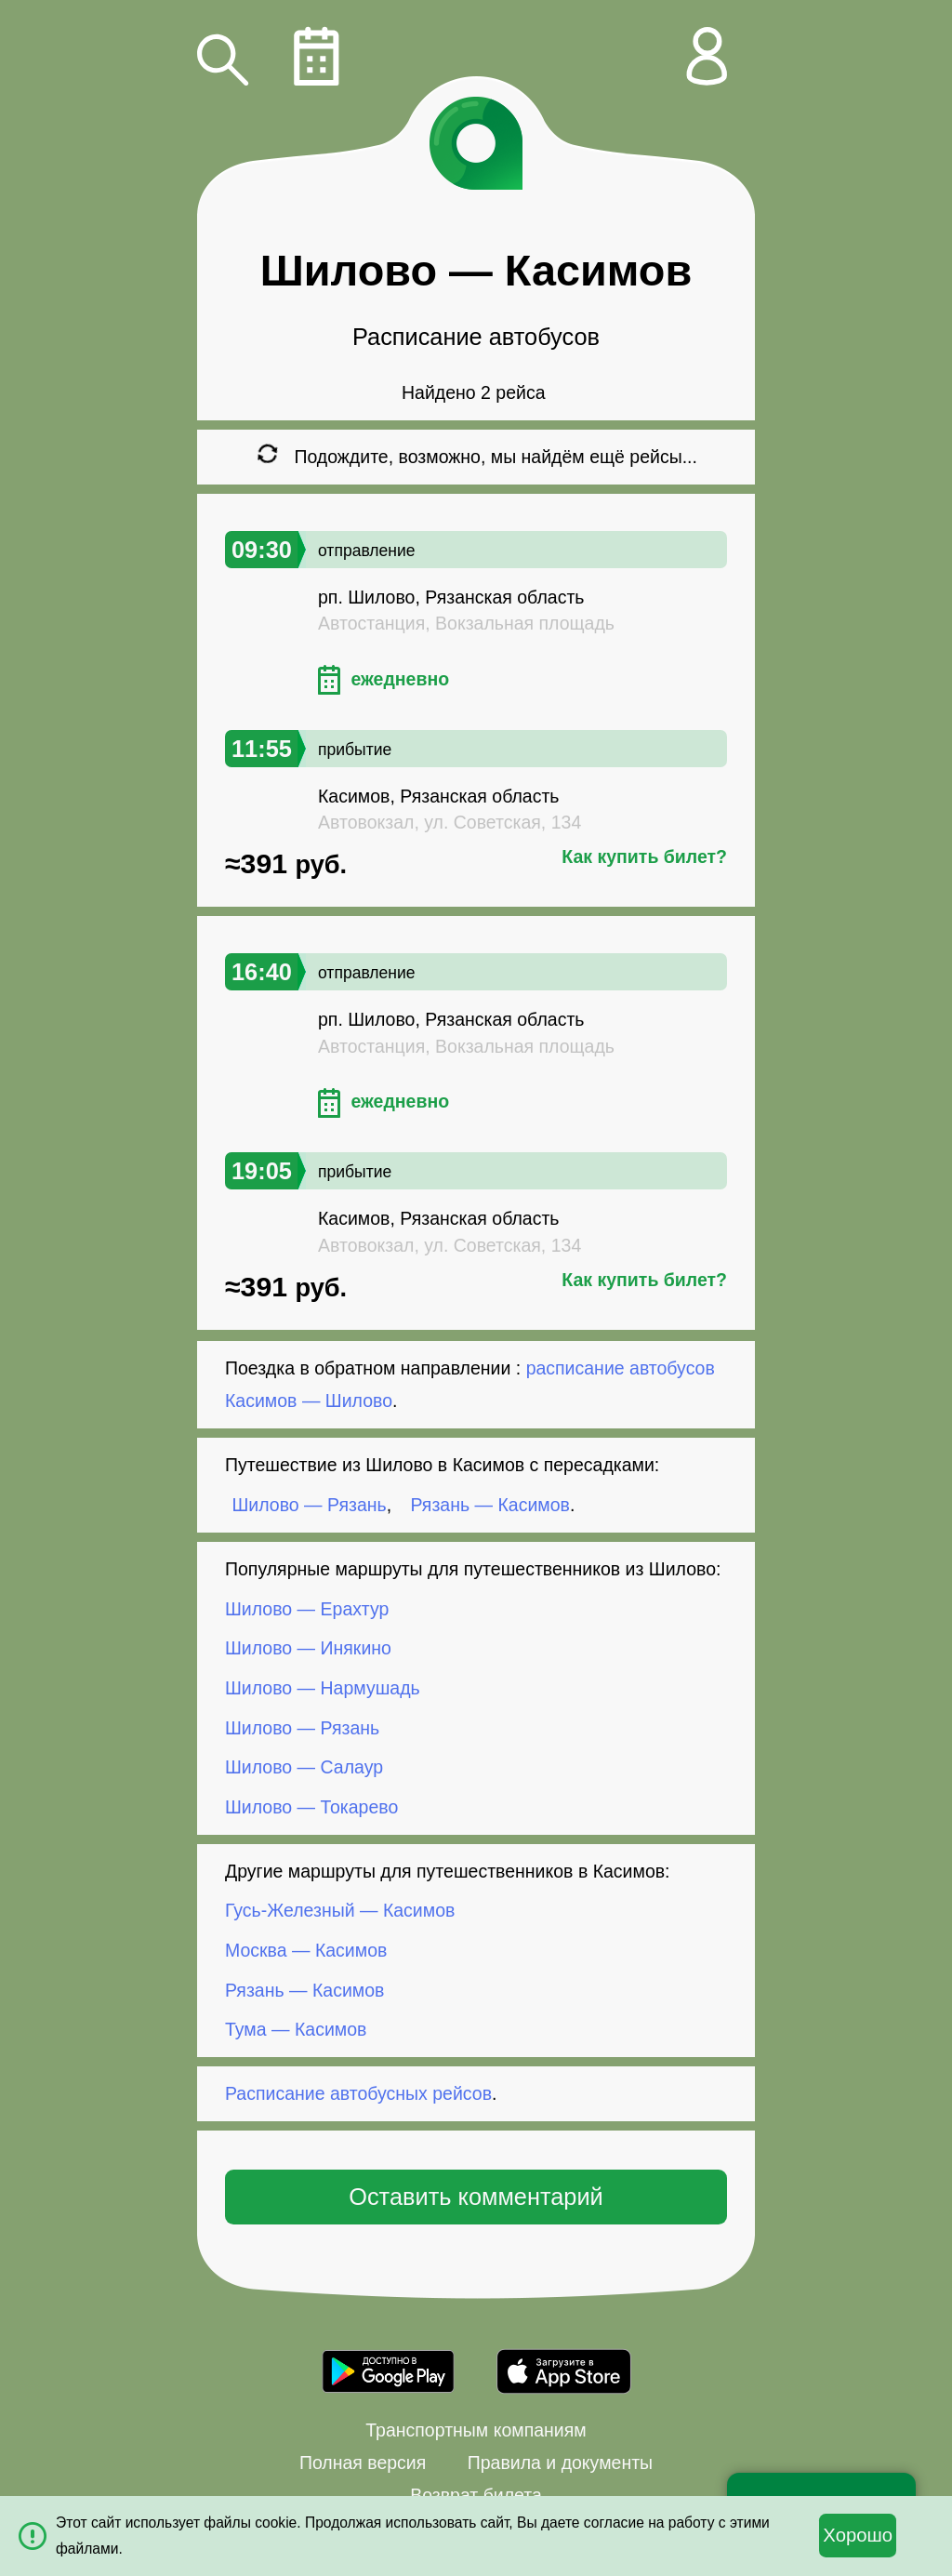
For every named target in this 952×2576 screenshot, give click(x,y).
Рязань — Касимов (490, 1504)
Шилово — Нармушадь (322, 1688)
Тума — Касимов (295, 2029)
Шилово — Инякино (308, 1648)
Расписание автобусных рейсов (358, 2093)
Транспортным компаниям (475, 2430)
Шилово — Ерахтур (307, 1609)
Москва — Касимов (306, 1950)
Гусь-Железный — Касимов (340, 1910)
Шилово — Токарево (311, 1807)
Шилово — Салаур (304, 1767)
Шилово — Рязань (309, 1504)
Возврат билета (476, 2495)
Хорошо (857, 2535)
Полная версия (362, 2462)
